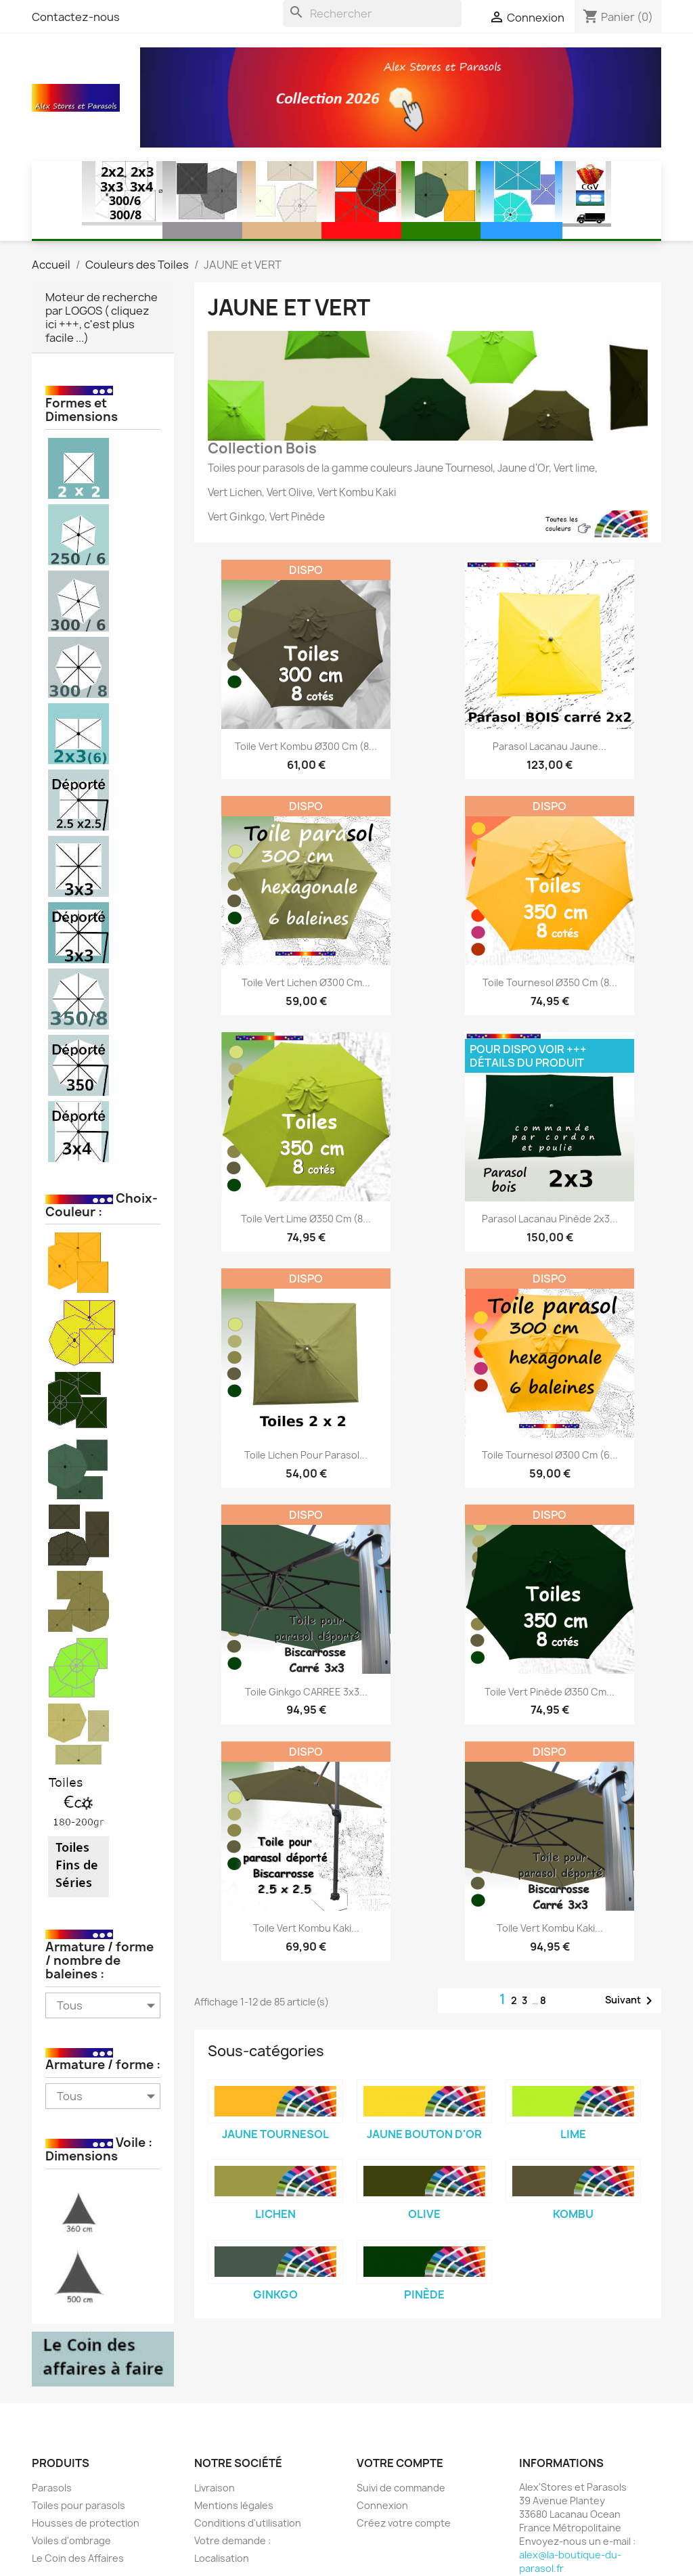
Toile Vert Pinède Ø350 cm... (549, 1691)
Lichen (275, 2213)
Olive (424, 2213)
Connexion (382, 2505)
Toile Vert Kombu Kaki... (306, 1928)
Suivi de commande (401, 2487)
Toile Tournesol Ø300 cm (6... (550, 1454)
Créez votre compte (404, 2522)
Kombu (573, 2213)
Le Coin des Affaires (78, 2558)
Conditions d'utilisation (247, 2522)
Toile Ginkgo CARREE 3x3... (306, 1691)
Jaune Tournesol (275, 2134)
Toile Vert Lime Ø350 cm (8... (306, 1218)
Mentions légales (233, 2505)
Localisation (221, 2558)
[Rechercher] (372, 13)
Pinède (424, 2294)
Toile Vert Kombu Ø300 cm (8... (306, 746)
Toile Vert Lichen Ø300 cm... (306, 982)
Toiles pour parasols (78, 2505)
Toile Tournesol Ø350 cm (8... (550, 982)
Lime (573, 2134)
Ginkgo (275, 2294)
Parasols (52, 2487)
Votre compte (400, 2463)
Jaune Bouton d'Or (424, 2134)
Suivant (631, 2001)
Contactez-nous (76, 16)
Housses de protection (85, 2522)
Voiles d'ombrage (71, 2540)
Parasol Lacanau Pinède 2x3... (550, 1218)
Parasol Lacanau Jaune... (549, 746)
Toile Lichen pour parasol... (305, 1454)
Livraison (214, 2487)
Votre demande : (232, 2540)
